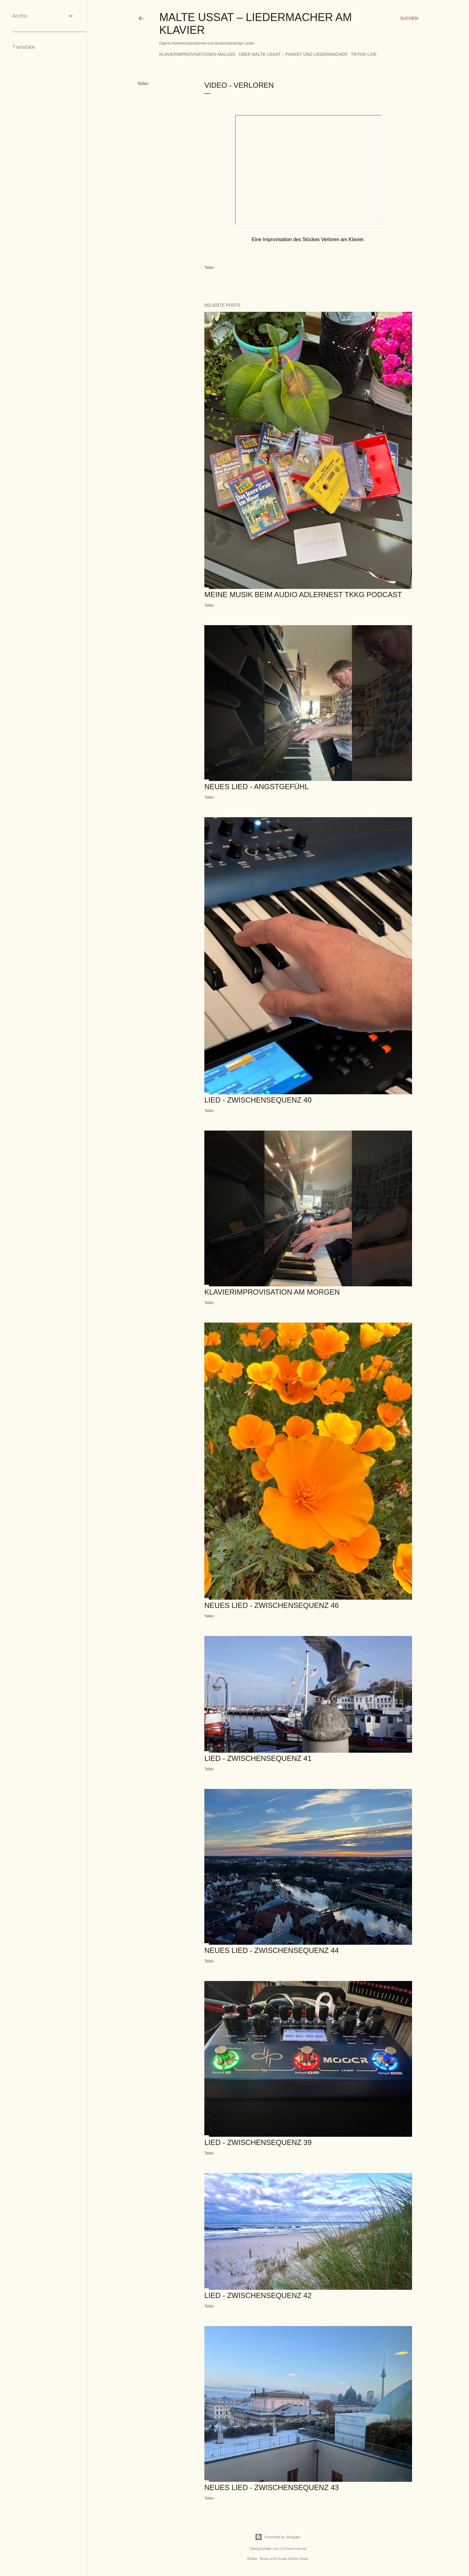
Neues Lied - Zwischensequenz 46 (271, 1605)
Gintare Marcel (293, 2548)
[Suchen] (409, 18)
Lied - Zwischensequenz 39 (258, 2142)
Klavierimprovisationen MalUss (197, 54)
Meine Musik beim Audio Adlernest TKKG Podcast (303, 594)
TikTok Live (364, 54)
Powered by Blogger (278, 2537)
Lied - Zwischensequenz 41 (258, 1758)
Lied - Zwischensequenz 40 (258, 1100)
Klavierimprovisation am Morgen (272, 1292)
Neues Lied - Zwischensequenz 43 (271, 2487)
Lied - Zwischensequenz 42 (258, 2295)
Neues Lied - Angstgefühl (256, 786)
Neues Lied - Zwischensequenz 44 (271, 1950)
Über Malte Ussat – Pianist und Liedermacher (293, 54)
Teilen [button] (143, 83)
